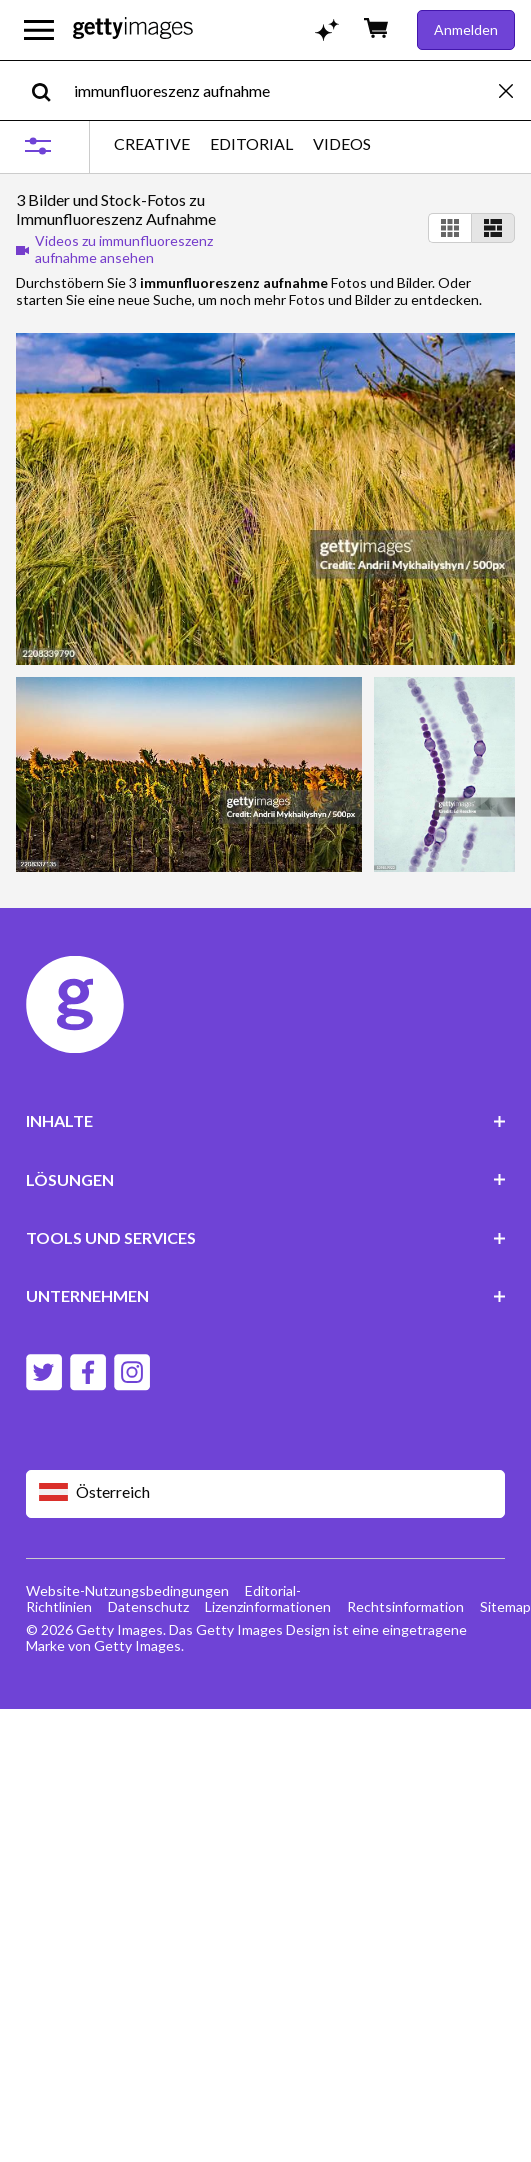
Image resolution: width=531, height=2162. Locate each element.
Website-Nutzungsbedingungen (127, 1590)
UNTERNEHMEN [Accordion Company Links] (266, 1295)
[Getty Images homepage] (133, 29)
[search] (49, 90)
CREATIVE (152, 144)
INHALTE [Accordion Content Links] (266, 1120)
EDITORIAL (251, 144)
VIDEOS (342, 144)
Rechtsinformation (405, 1606)
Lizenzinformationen (268, 1606)
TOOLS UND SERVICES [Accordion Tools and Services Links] (266, 1237)
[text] (283, 90)
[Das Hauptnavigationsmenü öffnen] (39, 30)
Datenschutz (148, 1606)
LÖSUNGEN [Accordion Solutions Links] (266, 1179)
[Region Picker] (266, 1493)
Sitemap (505, 1606)
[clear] (515, 90)
